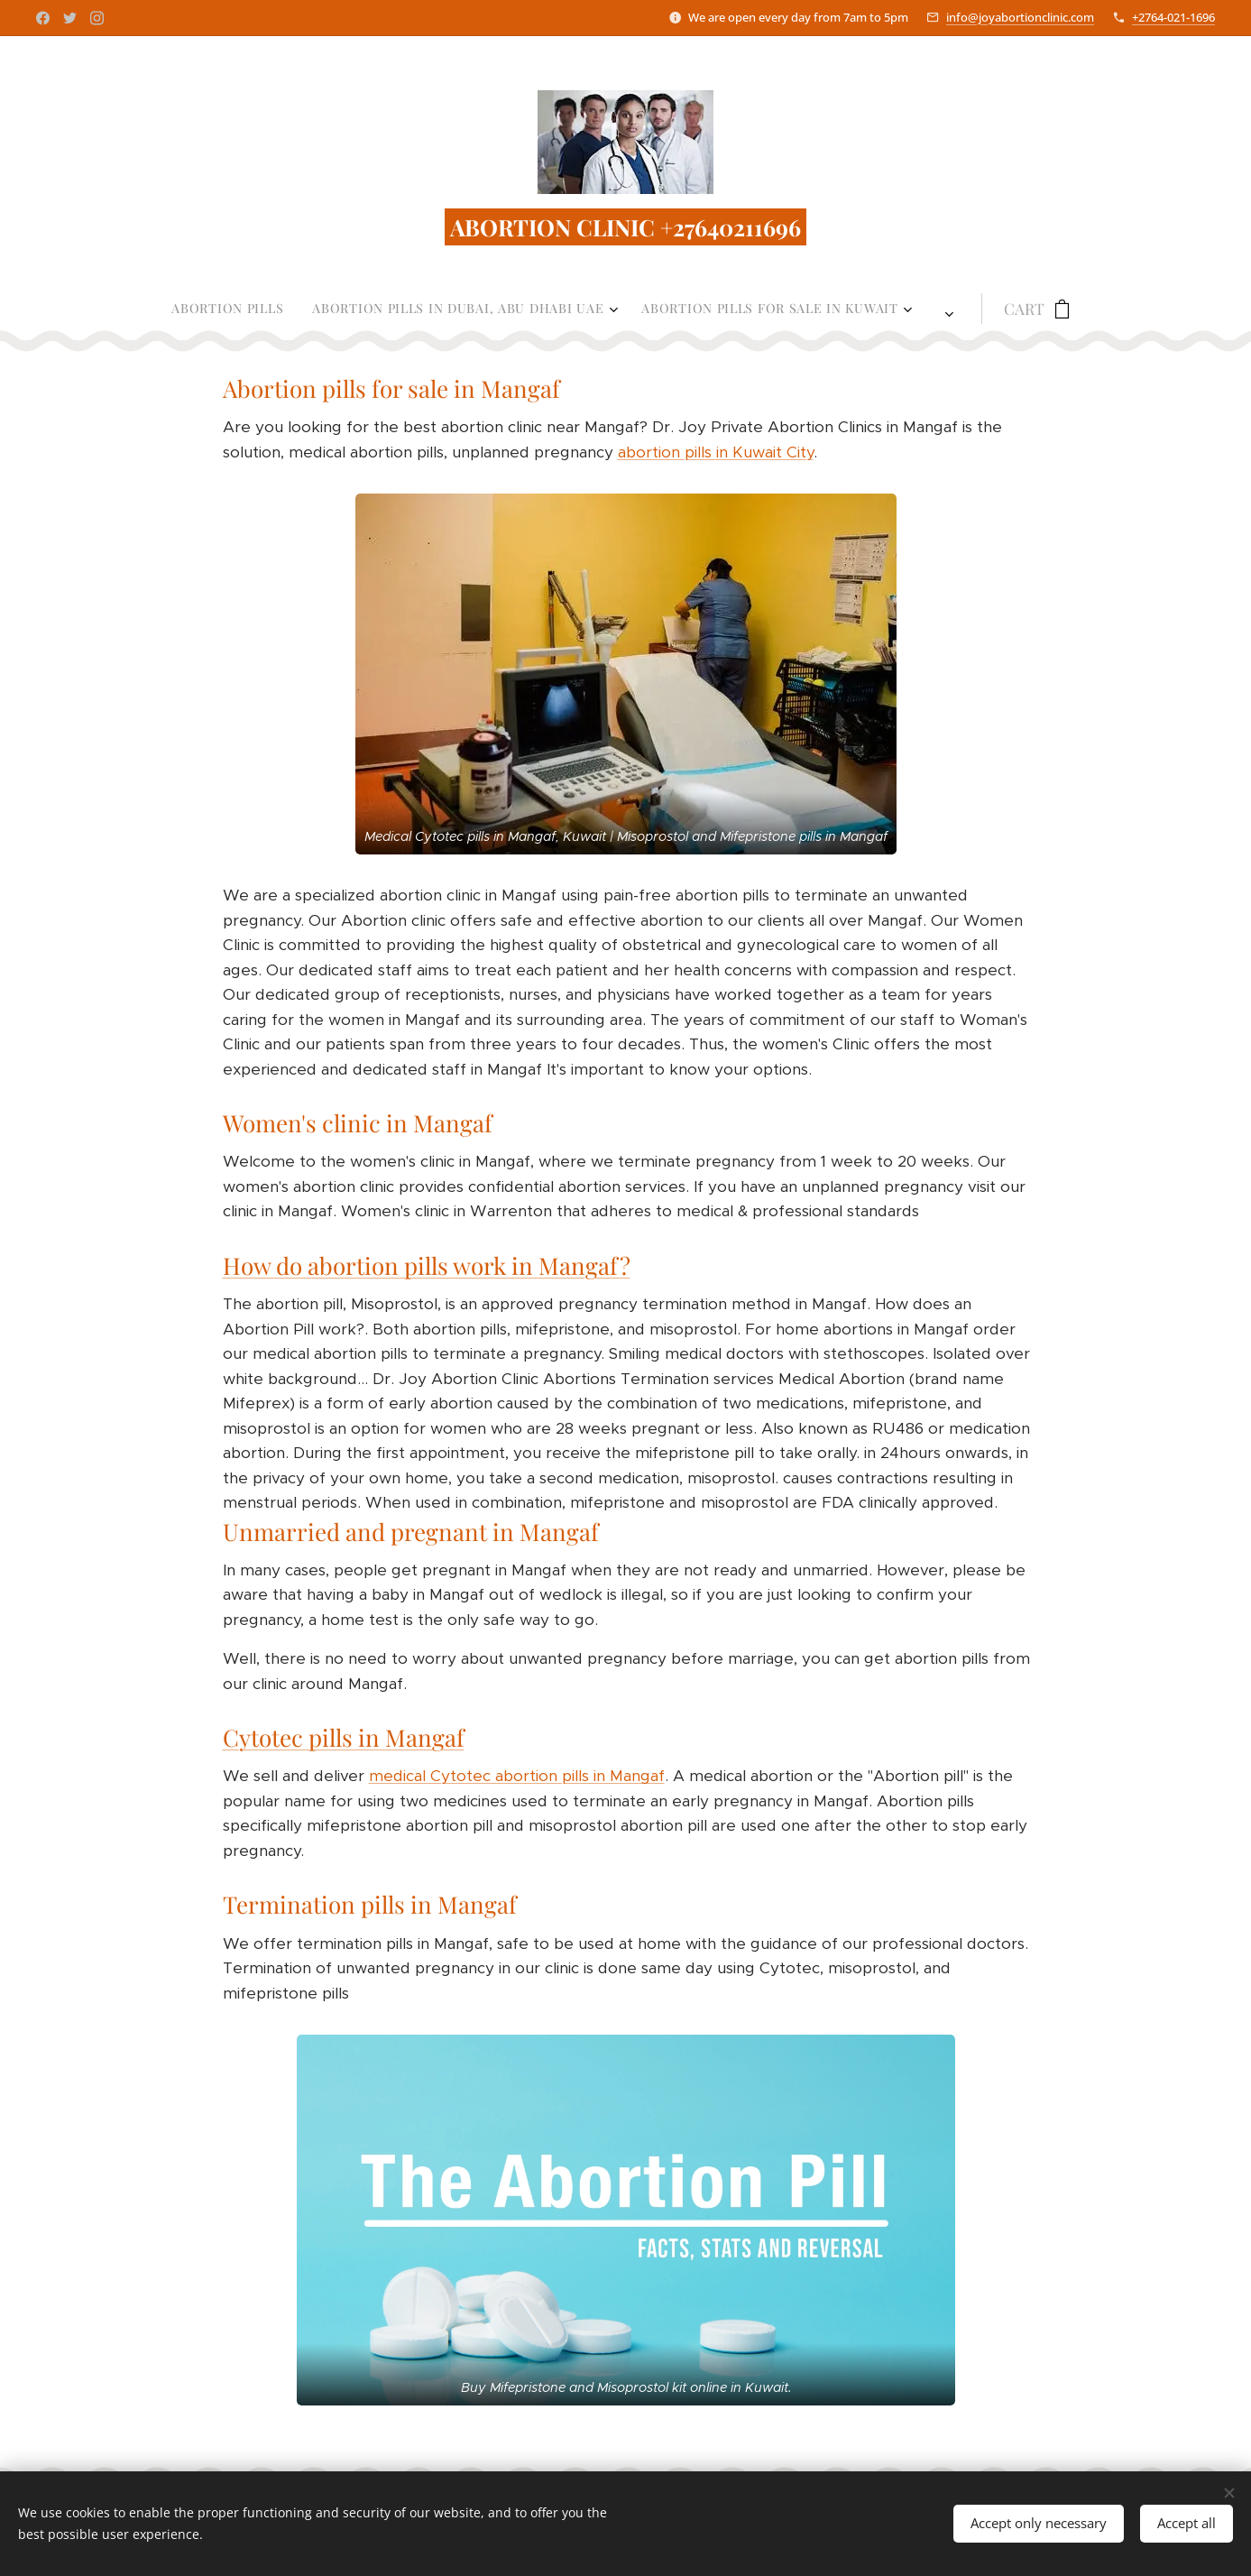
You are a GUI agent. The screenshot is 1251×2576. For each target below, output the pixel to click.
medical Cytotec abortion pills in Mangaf (516, 1777)
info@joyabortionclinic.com (1020, 17)
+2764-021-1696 (1173, 17)
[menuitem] (313, 308)
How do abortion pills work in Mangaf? (426, 1265)
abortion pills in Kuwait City (715, 452)
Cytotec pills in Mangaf (343, 1738)
